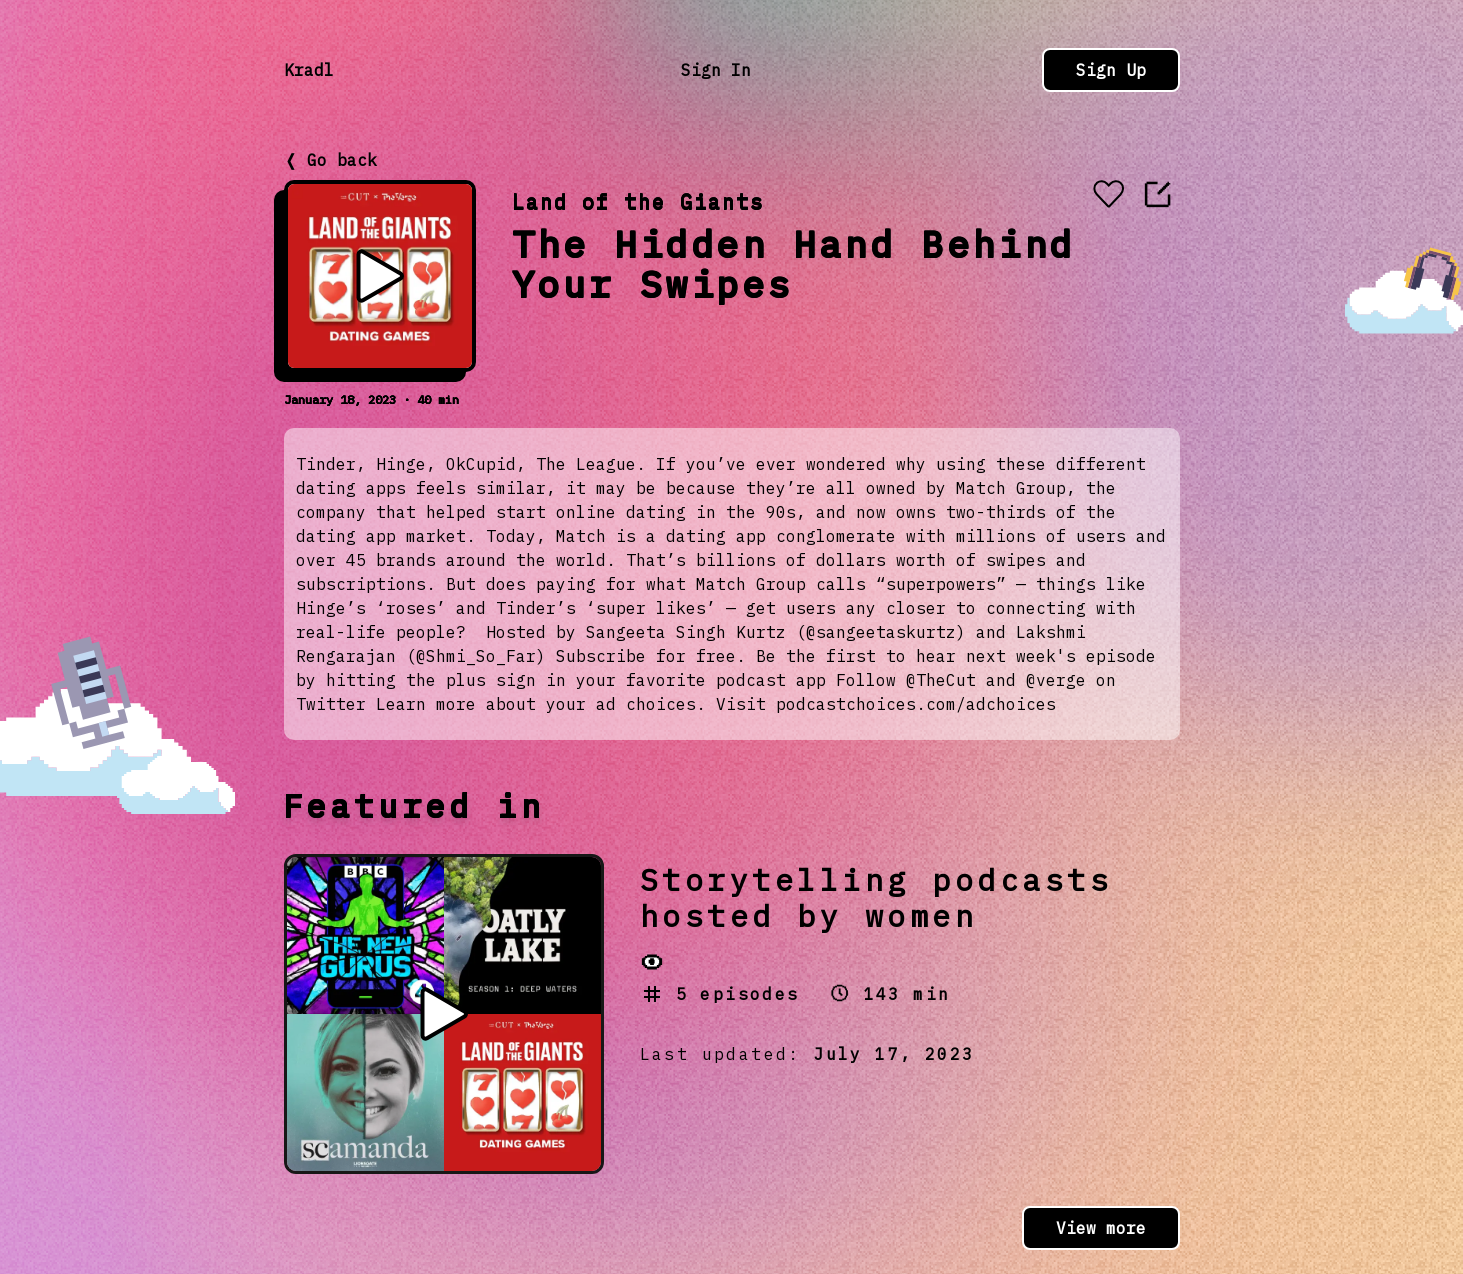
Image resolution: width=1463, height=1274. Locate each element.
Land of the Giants (638, 201)
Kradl (309, 70)
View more (1101, 1228)
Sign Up (1111, 70)
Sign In (716, 70)
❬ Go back (330, 160)
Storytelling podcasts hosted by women (876, 897)
